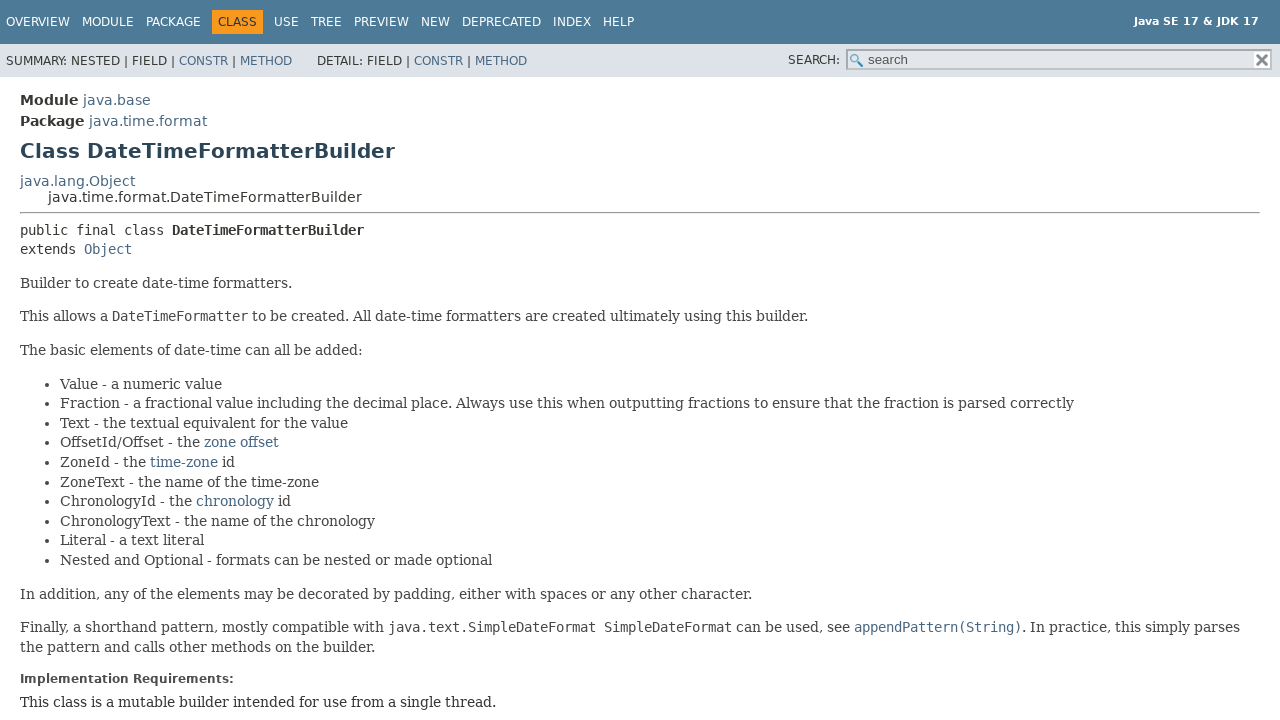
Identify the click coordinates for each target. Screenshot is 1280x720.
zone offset (241, 442)
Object (108, 249)
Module (108, 22)
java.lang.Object (77, 181)
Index (572, 22)
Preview (381, 22)
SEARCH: (814, 60)
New (435, 22)
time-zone (184, 462)
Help (618, 22)
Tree (326, 22)
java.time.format (148, 121)
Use (286, 22)
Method (266, 61)
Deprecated (501, 22)
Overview (38, 22)
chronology (235, 501)
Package (173, 22)
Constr (203, 61)
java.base (117, 100)
